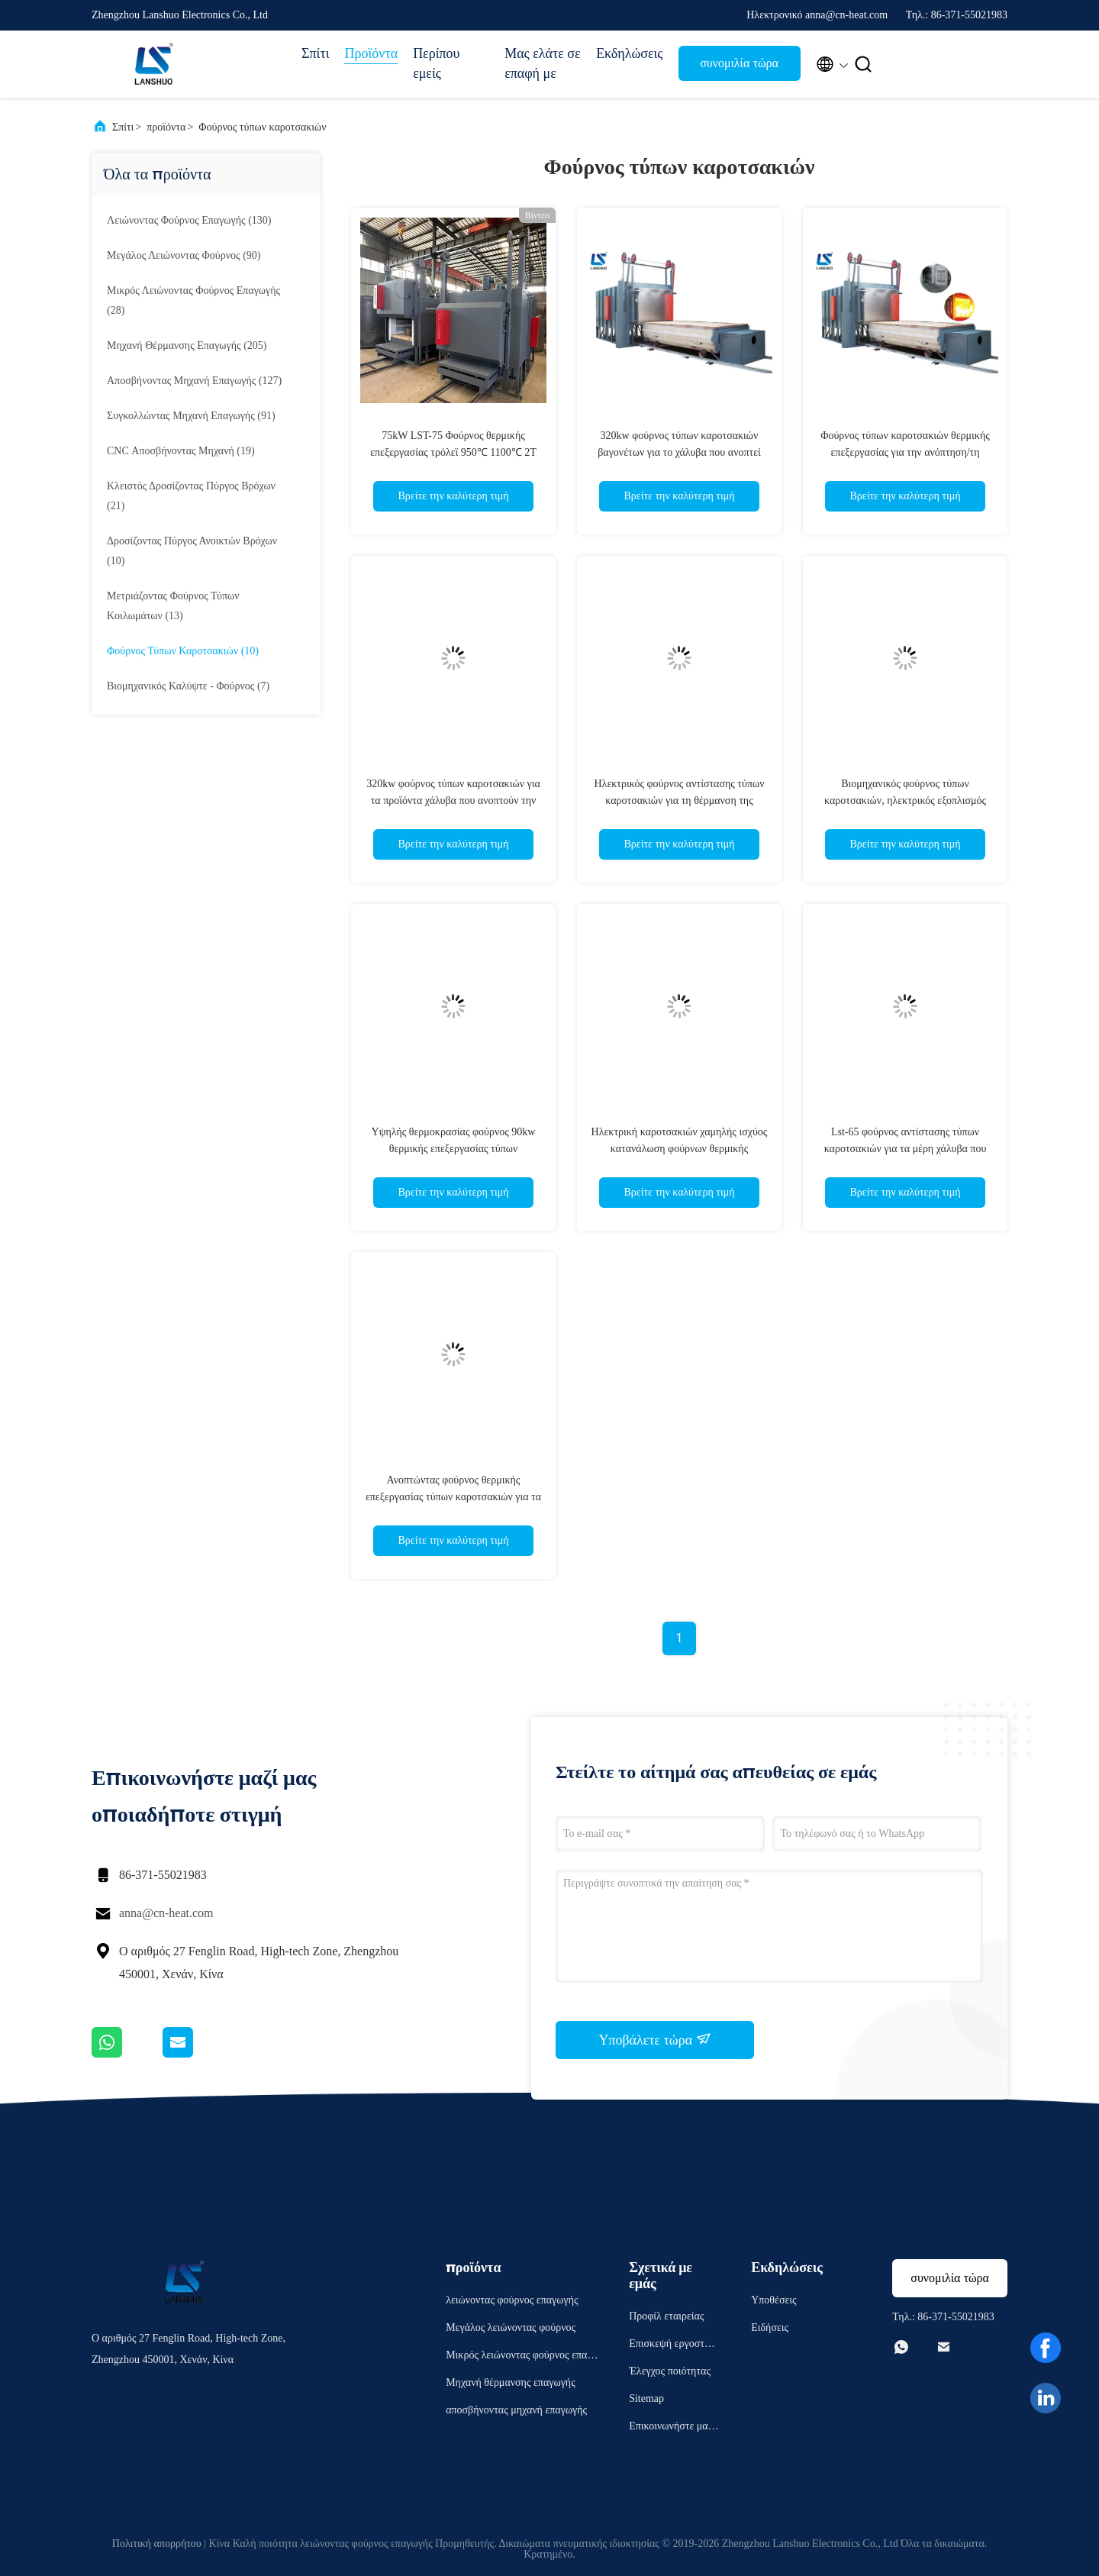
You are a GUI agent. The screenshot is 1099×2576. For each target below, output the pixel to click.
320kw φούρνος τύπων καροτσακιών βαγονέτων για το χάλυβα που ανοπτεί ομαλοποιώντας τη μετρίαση (679, 452)
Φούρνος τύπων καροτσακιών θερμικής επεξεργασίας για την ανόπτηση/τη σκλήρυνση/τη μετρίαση (905, 452)
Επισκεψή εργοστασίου (673, 2346)
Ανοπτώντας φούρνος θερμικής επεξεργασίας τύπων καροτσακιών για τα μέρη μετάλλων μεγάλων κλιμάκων (453, 1496)
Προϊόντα (371, 53)
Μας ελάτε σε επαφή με (542, 63)
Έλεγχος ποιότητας (670, 2371)
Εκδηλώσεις (629, 53)
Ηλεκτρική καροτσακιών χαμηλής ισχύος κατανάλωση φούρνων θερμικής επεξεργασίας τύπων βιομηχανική (679, 1148)
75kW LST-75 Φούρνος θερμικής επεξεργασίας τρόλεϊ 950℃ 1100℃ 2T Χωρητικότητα (453, 452)
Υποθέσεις (774, 2300)
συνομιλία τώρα (739, 63)
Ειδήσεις (769, 2327)
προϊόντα (166, 127)
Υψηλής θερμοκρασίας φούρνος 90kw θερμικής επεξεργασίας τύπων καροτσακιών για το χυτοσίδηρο (454, 1148)
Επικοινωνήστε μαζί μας (672, 2428)
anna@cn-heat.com (166, 1912)
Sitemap (646, 2398)
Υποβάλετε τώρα (654, 2039)
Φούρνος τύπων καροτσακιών (262, 127)
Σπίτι (315, 53)
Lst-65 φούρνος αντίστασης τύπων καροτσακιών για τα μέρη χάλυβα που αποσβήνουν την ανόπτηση (905, 1148)
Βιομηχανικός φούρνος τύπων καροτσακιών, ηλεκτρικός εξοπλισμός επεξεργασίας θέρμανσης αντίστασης (905, 800)
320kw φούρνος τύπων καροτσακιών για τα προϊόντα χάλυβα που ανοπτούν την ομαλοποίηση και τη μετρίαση (453, 800)
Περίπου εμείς (436, 63)
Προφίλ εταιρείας (666, 2316)
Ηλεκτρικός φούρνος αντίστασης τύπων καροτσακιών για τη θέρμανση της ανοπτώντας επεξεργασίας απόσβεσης (679, 800)
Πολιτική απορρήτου (156, 2543)
